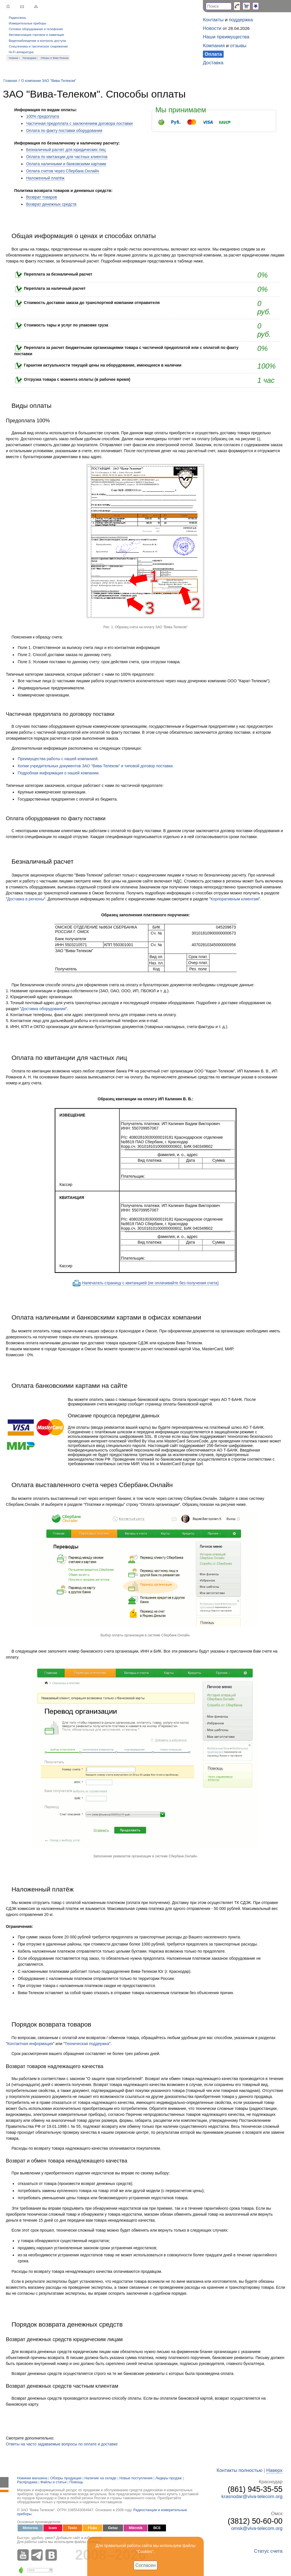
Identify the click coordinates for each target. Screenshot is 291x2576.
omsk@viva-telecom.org (256, 2528)
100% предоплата (42, 116)
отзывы (238, 45)
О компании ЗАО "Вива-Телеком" (48, 81)
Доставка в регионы (25, 899)
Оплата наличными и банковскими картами (66, 164)
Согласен (146, 2565)
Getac (113, 2528)
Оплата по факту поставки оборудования (64, 130)
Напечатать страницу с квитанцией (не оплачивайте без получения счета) (150, 1283)
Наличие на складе (100, 2478)
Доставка (213, 62)
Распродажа (29, 58)
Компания (214, 45)
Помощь (76, 2482)
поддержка (241, 19)
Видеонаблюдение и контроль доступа (37, 40)
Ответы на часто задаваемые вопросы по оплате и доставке (62, 2444)
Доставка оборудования (43, 1008)
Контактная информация (30, 2043)
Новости (212, 28)
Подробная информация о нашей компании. (58, 773)
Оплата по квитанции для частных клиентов (66, 156)
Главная (10, 81)
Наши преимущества (226, 37)
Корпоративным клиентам (235, 899)
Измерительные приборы (27, 23)
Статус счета (268, 2551)
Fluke (92, 2528)
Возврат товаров (41, 197)
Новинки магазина (32, 2478)
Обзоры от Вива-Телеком (54, 58)
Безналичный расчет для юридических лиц (66, 149)
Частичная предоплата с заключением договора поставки (79, 123)
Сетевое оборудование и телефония (36, 29)
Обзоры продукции (66, 2478)
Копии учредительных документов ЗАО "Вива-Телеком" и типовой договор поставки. (96, 766)
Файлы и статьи (53, 2482)
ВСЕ (157, 2528)
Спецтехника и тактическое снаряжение (38, 46)
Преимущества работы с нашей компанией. (58, 758)
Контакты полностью (239, 2470)
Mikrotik (135, 2528)
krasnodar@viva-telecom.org (251, 2496)
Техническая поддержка (87, 2043)
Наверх (274, 2470)
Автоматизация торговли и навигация (36, 34)
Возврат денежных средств (51, 204)
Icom (53, 2528)
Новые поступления (136, 2478)
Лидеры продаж (168, 2478)
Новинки (13, 58)
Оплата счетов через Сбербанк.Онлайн (62, 171)
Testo (72, 2528)
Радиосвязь (17, 17)
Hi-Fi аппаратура (21, 52)
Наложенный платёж (45, 178)
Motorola (30, 2528)
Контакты (213, 19)
